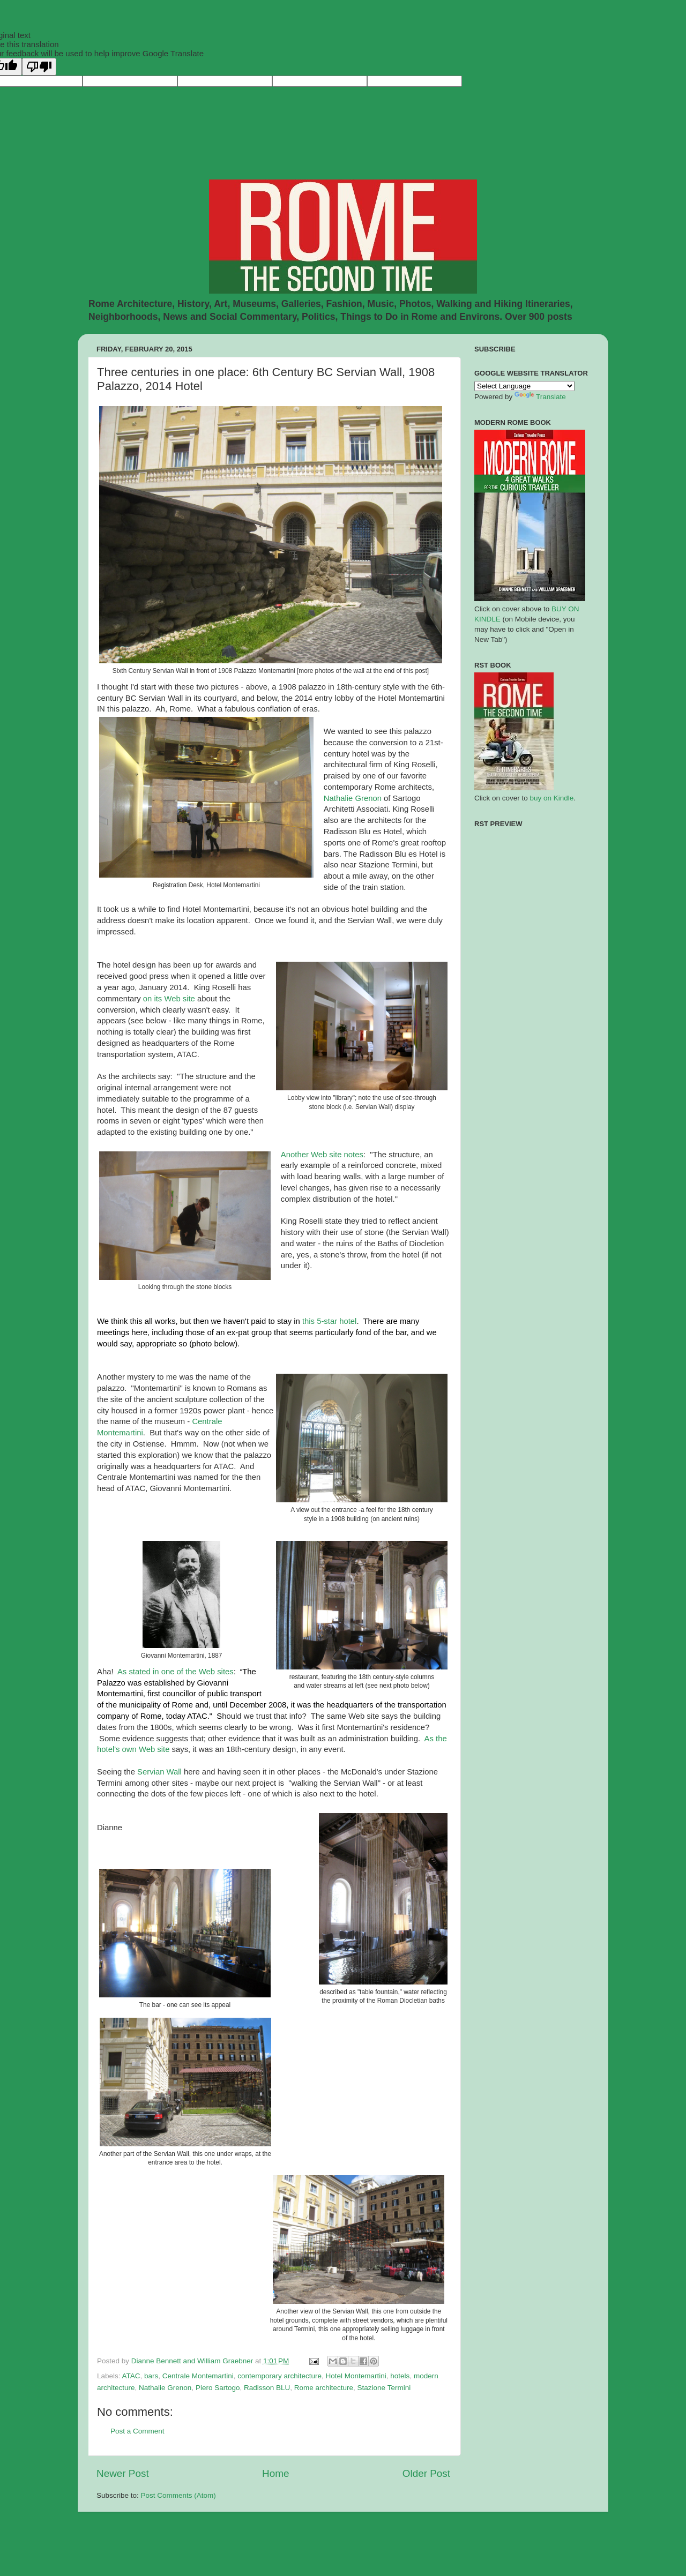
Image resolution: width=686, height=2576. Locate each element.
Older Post (426, 2473)
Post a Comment (137, 2431)
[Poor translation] (39, 67)
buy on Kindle (552, 798)
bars (151, 2376)
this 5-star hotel (328, 1321)
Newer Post (122, 2473)
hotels (399, 2376)
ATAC (131, 2376)
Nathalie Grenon (165, 2388)
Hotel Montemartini (356, 2376)
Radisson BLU (267, 2388)
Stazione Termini (384, 2388)
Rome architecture (323, 2388)
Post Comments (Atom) (178, 2495)
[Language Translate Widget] (524, 386)
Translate (540, 397)
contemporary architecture (279, 2376)
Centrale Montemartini (198, 2376)
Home (275, 2473)
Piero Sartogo (218, 2388)
